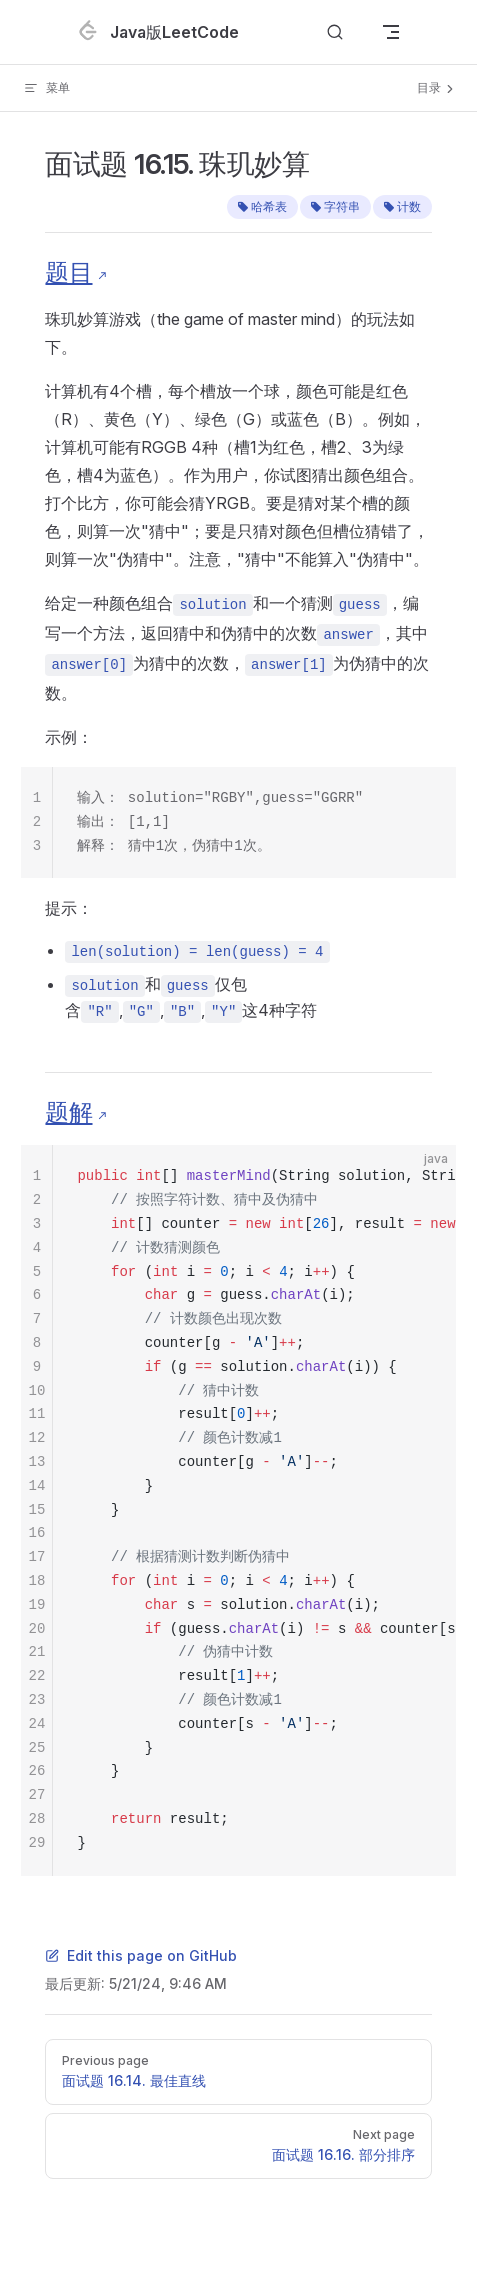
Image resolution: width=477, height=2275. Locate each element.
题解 (68, 1112)
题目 (68, 272)
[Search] (335, 32)
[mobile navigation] (391, 32)
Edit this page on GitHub (141, 1955)
